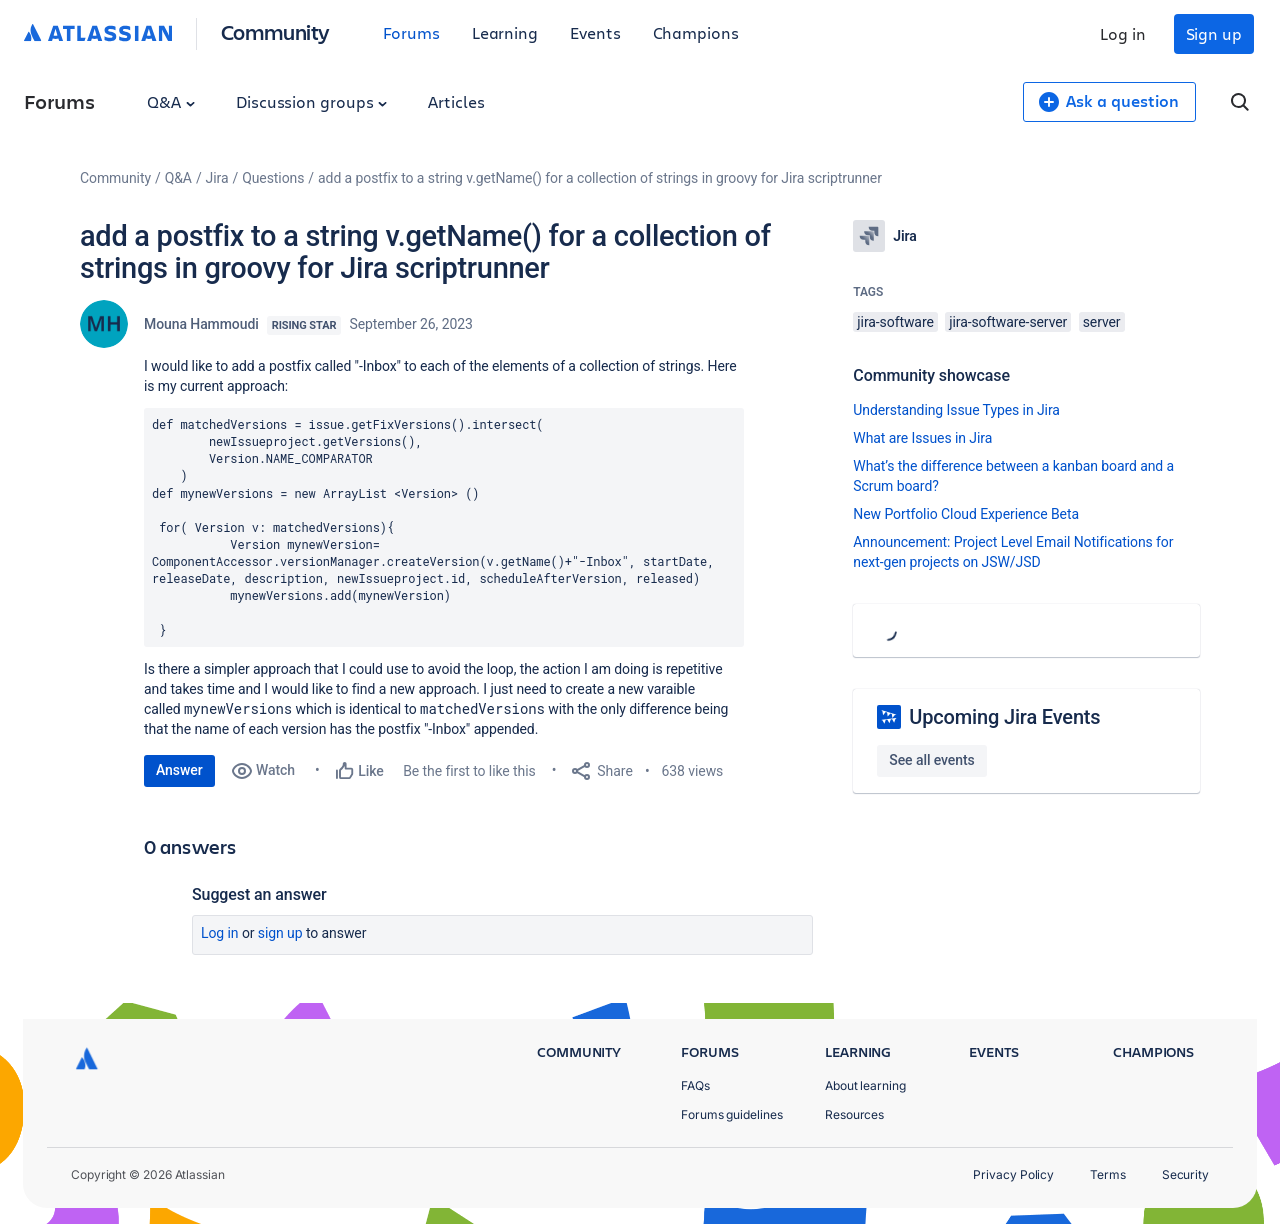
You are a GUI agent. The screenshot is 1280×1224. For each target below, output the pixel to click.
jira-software (895, 322)
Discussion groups (312, 101)
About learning (865, 1085)
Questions (273, 178)
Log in (1123, 33)
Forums (411, 32)
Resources (854, 1114)
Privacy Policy (1013, 1174)
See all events (931, 760)
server (1102, 322)
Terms (1108, 1174)
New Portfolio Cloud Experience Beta (966, 514)
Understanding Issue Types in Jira (956, 410)
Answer (179, 770)
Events (595, 32)
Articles (456, 101)
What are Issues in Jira (922, 438)
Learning (505, 32)
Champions (696, 32)
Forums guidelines (732, 1114)
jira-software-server (1008, 322)
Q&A (171, 101)
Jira (217, 178)
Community (275, 31)
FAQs (695, 1085)
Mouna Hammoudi (201, 324)
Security (1185, 1174)
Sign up (1214, 33)
